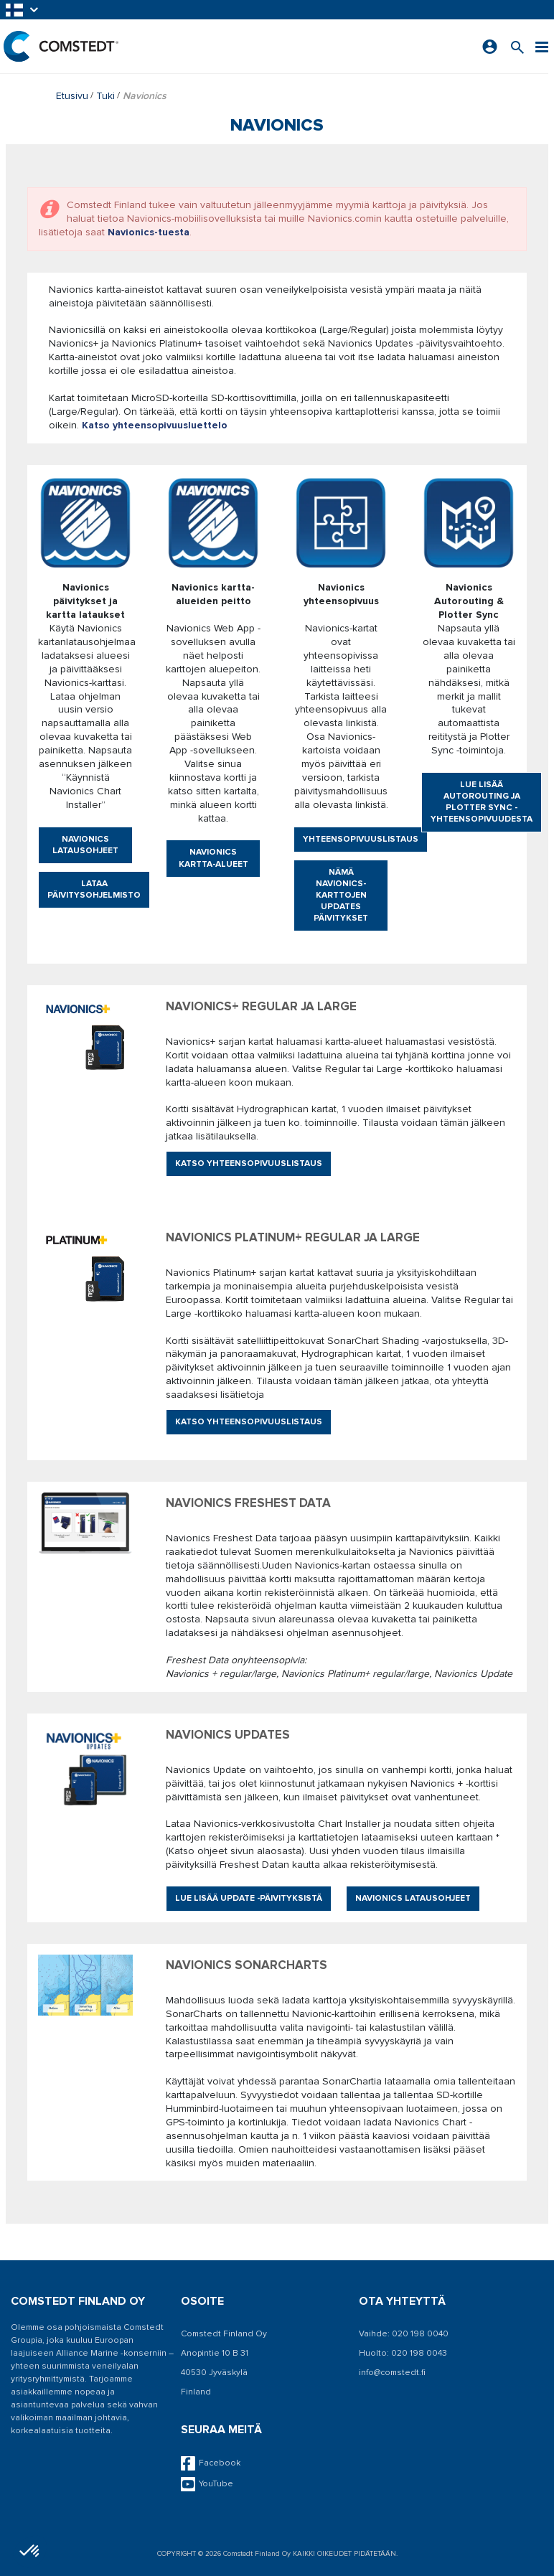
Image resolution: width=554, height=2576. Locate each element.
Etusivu (72, 96)
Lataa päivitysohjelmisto (94, 889)
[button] (23, 10)
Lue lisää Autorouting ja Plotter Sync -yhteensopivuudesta (481, 801)
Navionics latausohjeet (85, 845)
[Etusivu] (61, 46)
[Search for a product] (517, 46)
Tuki (105, 96)
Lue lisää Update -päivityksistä (248, 1898)
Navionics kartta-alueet (213, 858)
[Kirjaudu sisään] (490, 46)
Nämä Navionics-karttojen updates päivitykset (341, 895)
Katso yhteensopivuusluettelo (154, 425)
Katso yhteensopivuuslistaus (248, 1163)
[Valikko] (541, 46)
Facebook (210, 2463)
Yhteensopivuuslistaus (360, 839)
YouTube (207, 2484)
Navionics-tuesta (148, 232)
